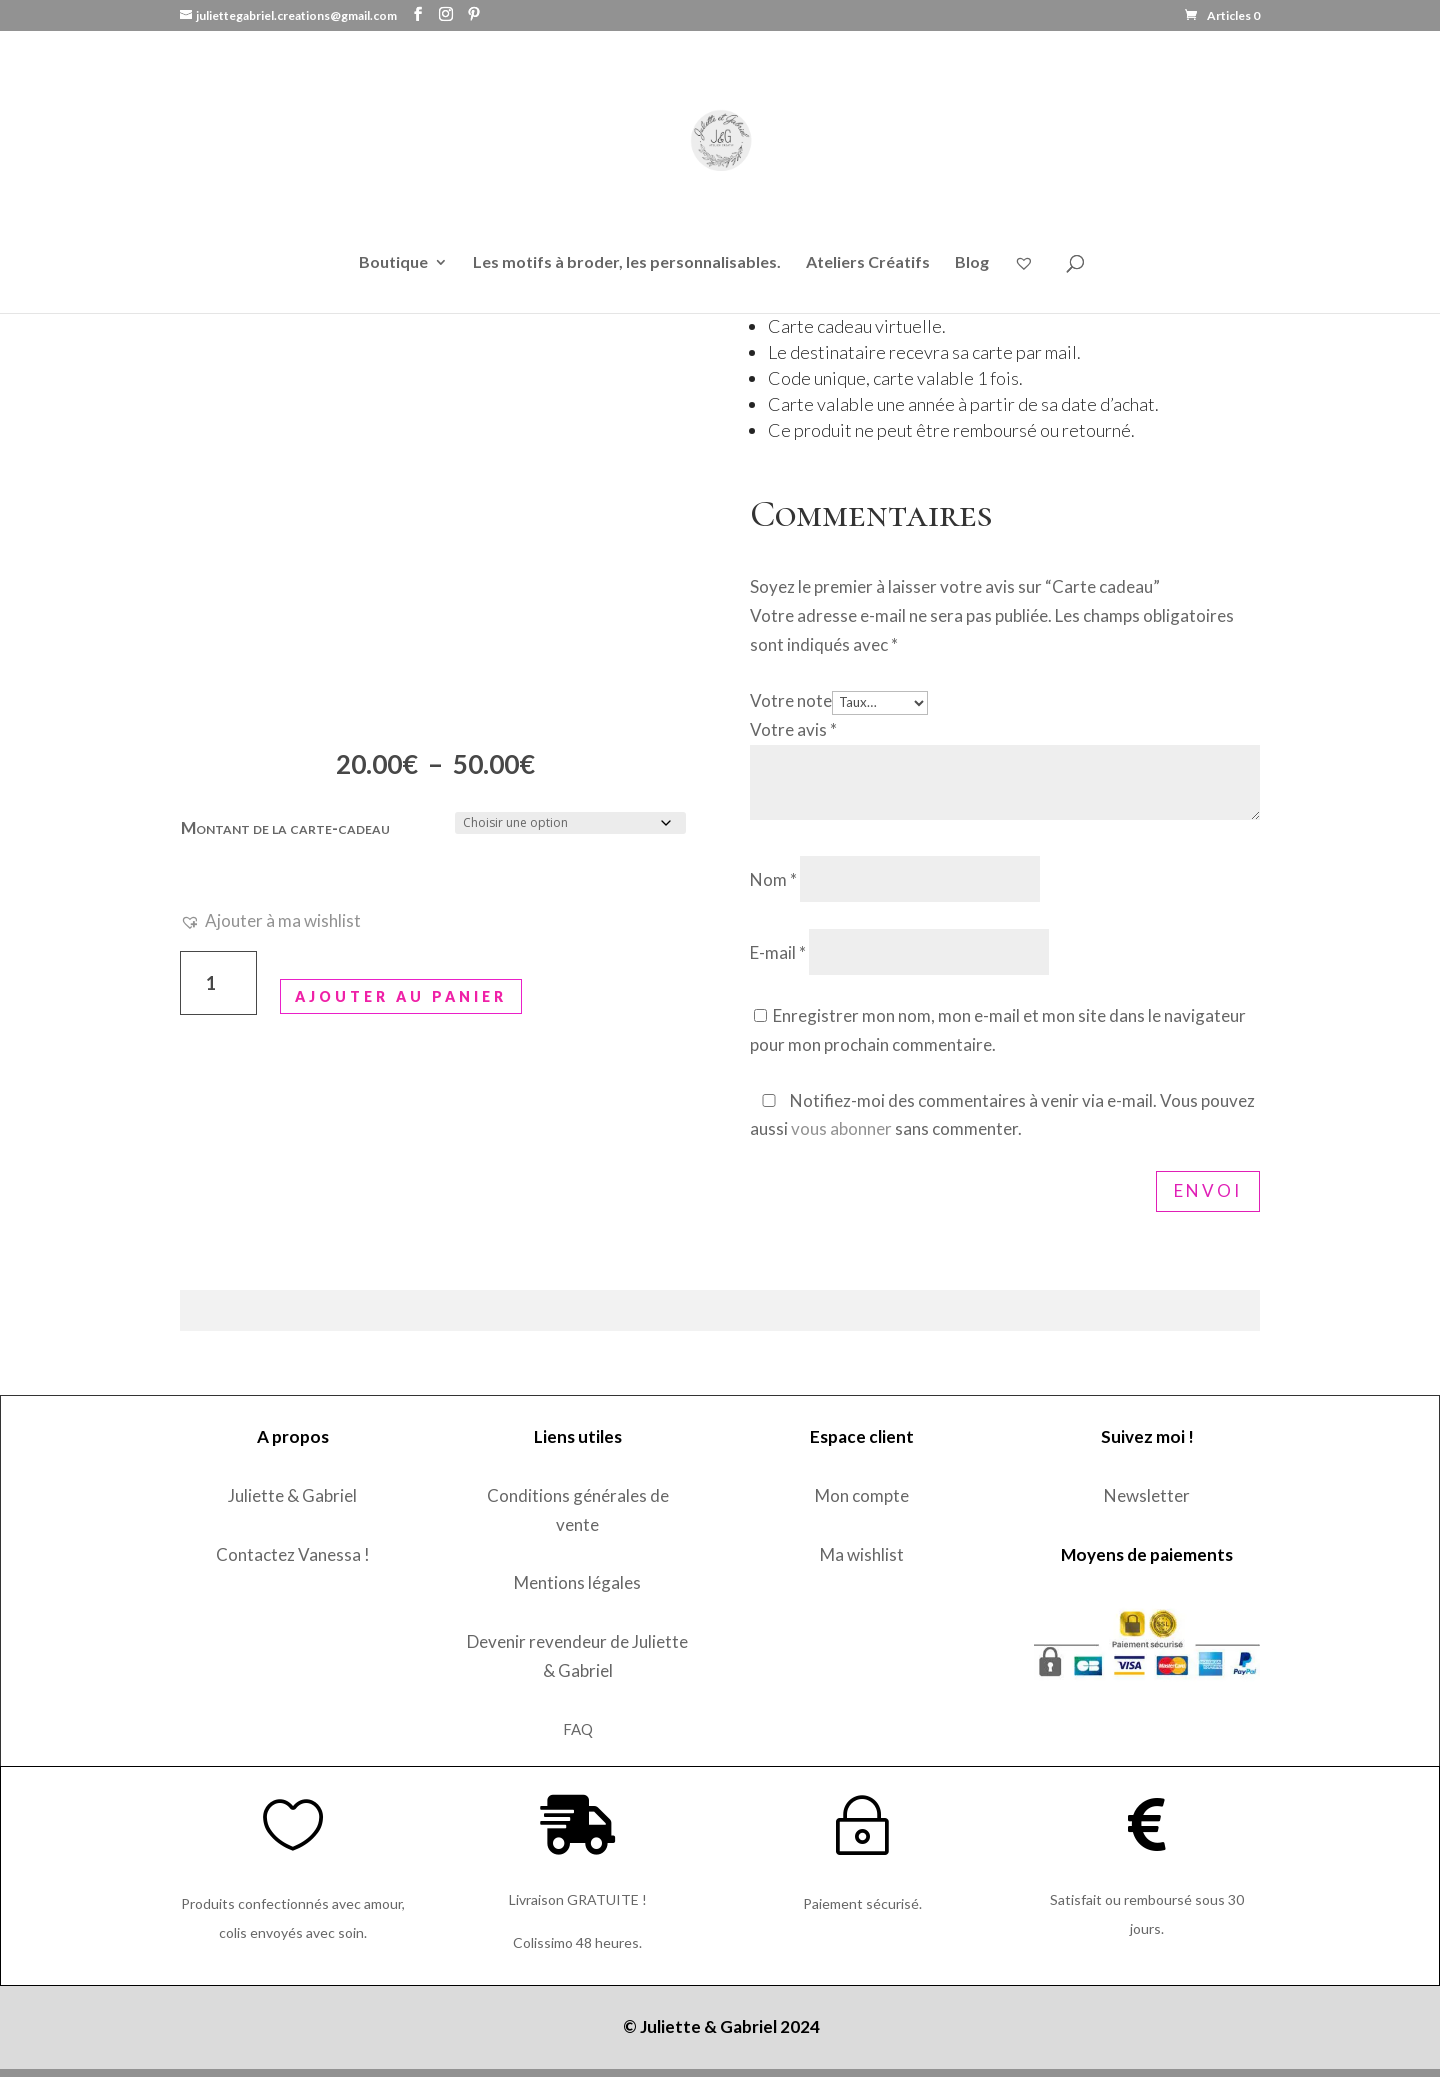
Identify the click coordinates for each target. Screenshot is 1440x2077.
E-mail (778, 952)
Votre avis (793, 729)
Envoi (1208, 1190)
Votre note (791, 700)
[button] (270, 921)
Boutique (393, 263)
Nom (773, 879)
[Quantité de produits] (218, 983)
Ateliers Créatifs (868, 263)
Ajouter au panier (401, 996)
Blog (972, 263)
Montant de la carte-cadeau (285, 827)
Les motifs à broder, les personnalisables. (627, 263)
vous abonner (841, 1128)
